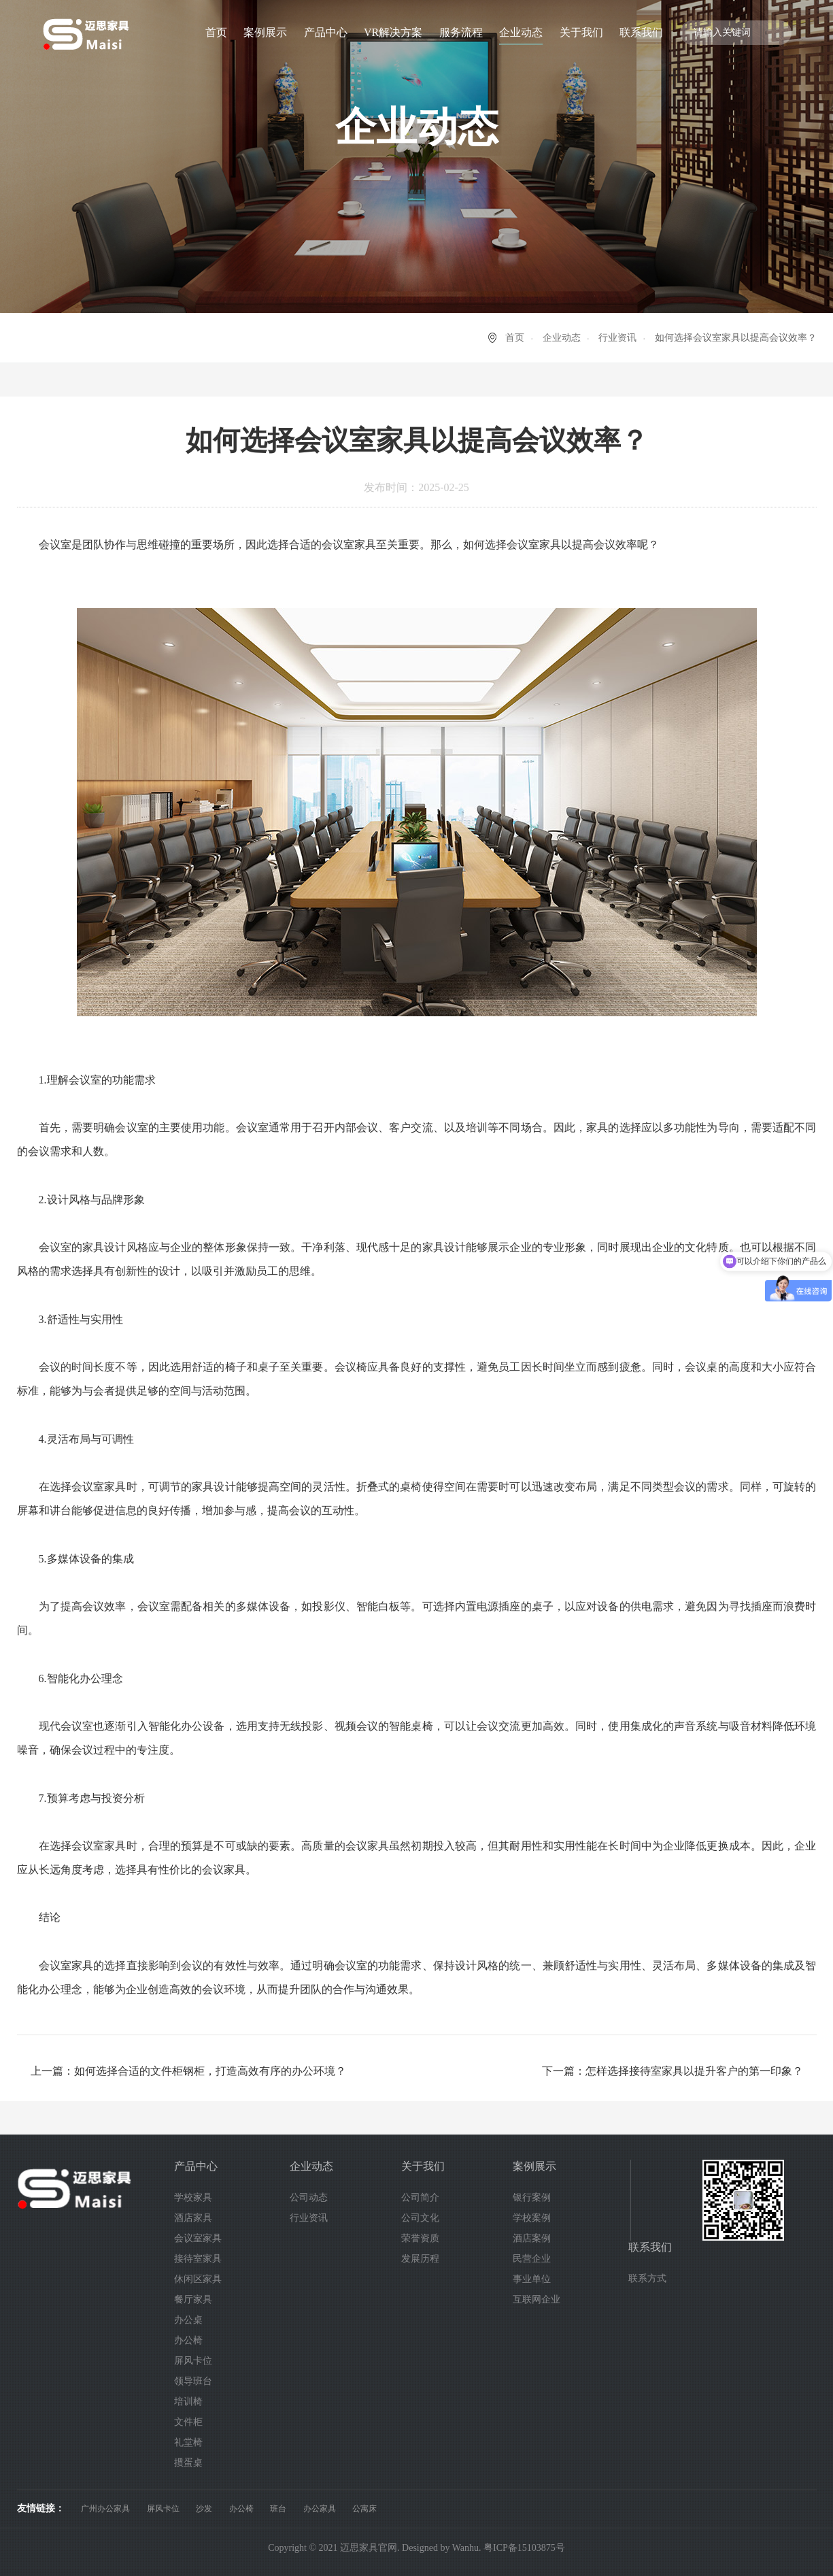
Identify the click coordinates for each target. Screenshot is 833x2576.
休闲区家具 (198, 2279)
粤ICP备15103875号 (524, 2548)
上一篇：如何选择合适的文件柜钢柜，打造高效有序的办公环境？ (188, 2071)
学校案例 (532, 2218)
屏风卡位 (193, 2361)
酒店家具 (193, 2218)
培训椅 (188, 2401)
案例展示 (265, 32)
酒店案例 (532, 2238)
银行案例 (532, 2197)
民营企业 (532, 2259)
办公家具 (319, 2508)
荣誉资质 (420, 2238)
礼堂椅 (188, 2442)
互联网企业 (536, 2299)
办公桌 (188, 2320)
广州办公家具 (105, 2508)
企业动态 (521, 32)
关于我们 (581, 32)
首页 (216, 32)
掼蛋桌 (188, 2463)
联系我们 (641, 32)
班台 (278, 2508)
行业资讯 (617, 338)
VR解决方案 (393, 32)
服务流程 (461, 32)
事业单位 (532, 2279)
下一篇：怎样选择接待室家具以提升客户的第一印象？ (672, 2071)
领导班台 (193, 2381)
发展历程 (420, 2259)
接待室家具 (198, 2259)
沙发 (204, 2508)
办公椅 (188, 2340)
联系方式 (647, 2278)
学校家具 (193, 2197)
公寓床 (364, 2508)
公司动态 (309, 2197)
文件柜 (188, 2422)
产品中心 (325, 32)
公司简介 (420, 2197)
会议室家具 (198, 2238)
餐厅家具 (193, 2299)
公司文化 (420, 2218)
